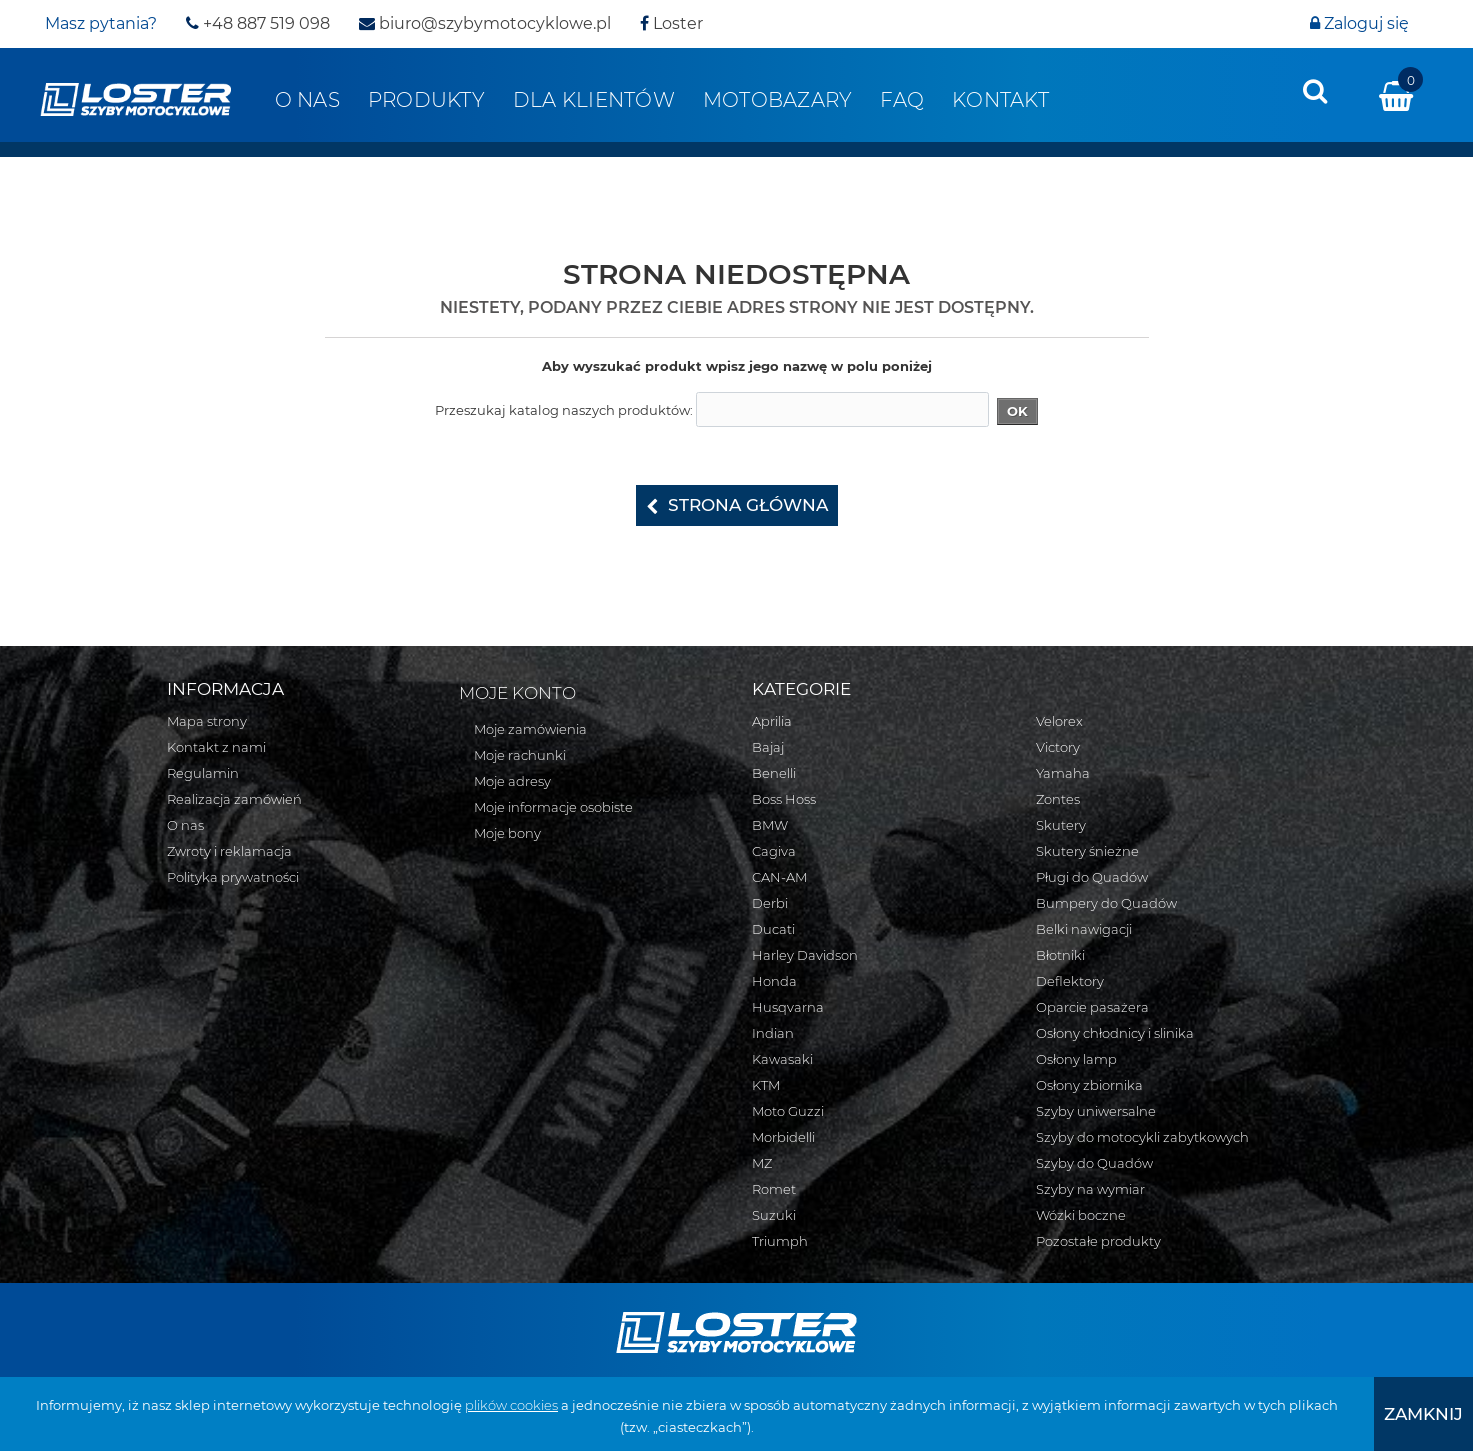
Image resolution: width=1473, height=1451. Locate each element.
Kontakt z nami (216, 747)
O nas (307, 100)
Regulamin (203, 773)
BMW (770, 825)
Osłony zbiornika (1089, 1085)
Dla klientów (594, 100)
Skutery (1061, 825)
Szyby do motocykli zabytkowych (1142, 1137)
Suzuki (774, 1215)
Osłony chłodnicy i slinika (1115, 1033)
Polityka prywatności (233, 877)
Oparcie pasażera (1092, 1007)
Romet (774, 1189)
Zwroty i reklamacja (229, 851)
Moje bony (507, 833)
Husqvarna (788, 1007)
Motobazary (778, 100)
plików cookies (511, 1405)
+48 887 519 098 (258, 23)
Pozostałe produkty (1098, 1241)
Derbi (770, 903)
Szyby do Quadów (1094, 1163)
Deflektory (1070, 981)
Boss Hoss (784, 799)
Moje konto (517, 693)
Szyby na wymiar (1090, 1189)
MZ (762, 1163)
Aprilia (772, 721)
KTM (766, 1085)
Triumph (780, 1241)
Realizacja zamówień (234, 799)
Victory (1058, 747)
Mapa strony (207, 721)
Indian (773, 1033)
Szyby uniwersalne (1096, 1111)
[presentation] (1315, 91)
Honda (774, 981)
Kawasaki (782, 1059)
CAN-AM (779, 877)
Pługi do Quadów (1092, 877)
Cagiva (774, 851)
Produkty (426, 100)
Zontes (1058, 799)
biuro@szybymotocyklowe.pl (485, 23)
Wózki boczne (1081, 1215)
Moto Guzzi (788, 1111)
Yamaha (1063, 773)
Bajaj (768, 747)
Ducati (773, 929)
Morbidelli (783, 1137)
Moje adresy (512, 781)
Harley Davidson (805, 955)
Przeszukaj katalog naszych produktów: (564, 410)
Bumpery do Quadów (1106, 903)
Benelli (774, 773)
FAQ (902, 100)
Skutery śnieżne (1087, 851)
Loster (671, 23)
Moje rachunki (520, 755)
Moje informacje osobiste (553, 807)
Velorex (1059, 721)
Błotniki (1060, 955)
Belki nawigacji (1084, 929)
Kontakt (1000, 100)
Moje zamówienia (530, 729)
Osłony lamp (1076, 1059)
